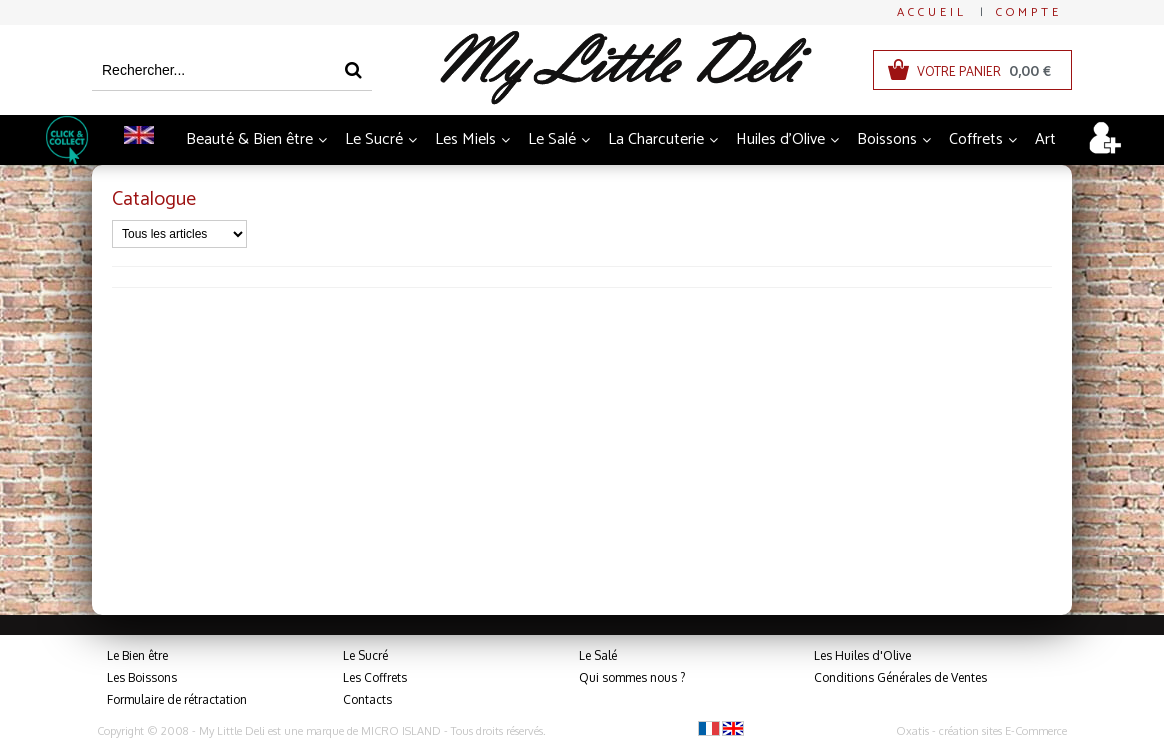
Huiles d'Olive (780, 139)
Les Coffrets (375, 677)
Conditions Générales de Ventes (900, 677)
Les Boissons (142, 677)
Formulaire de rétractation (177, 699)
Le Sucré (374, 139)
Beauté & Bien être (249, 139)
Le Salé (552, 139)
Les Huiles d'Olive (862, 655)
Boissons (887, 139)
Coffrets (976, 139)
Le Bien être (137, 655)
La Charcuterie (656, 139)
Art (1045, 139)
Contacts (367, 699)
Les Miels (465, 139)
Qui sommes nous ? (632, 677)
